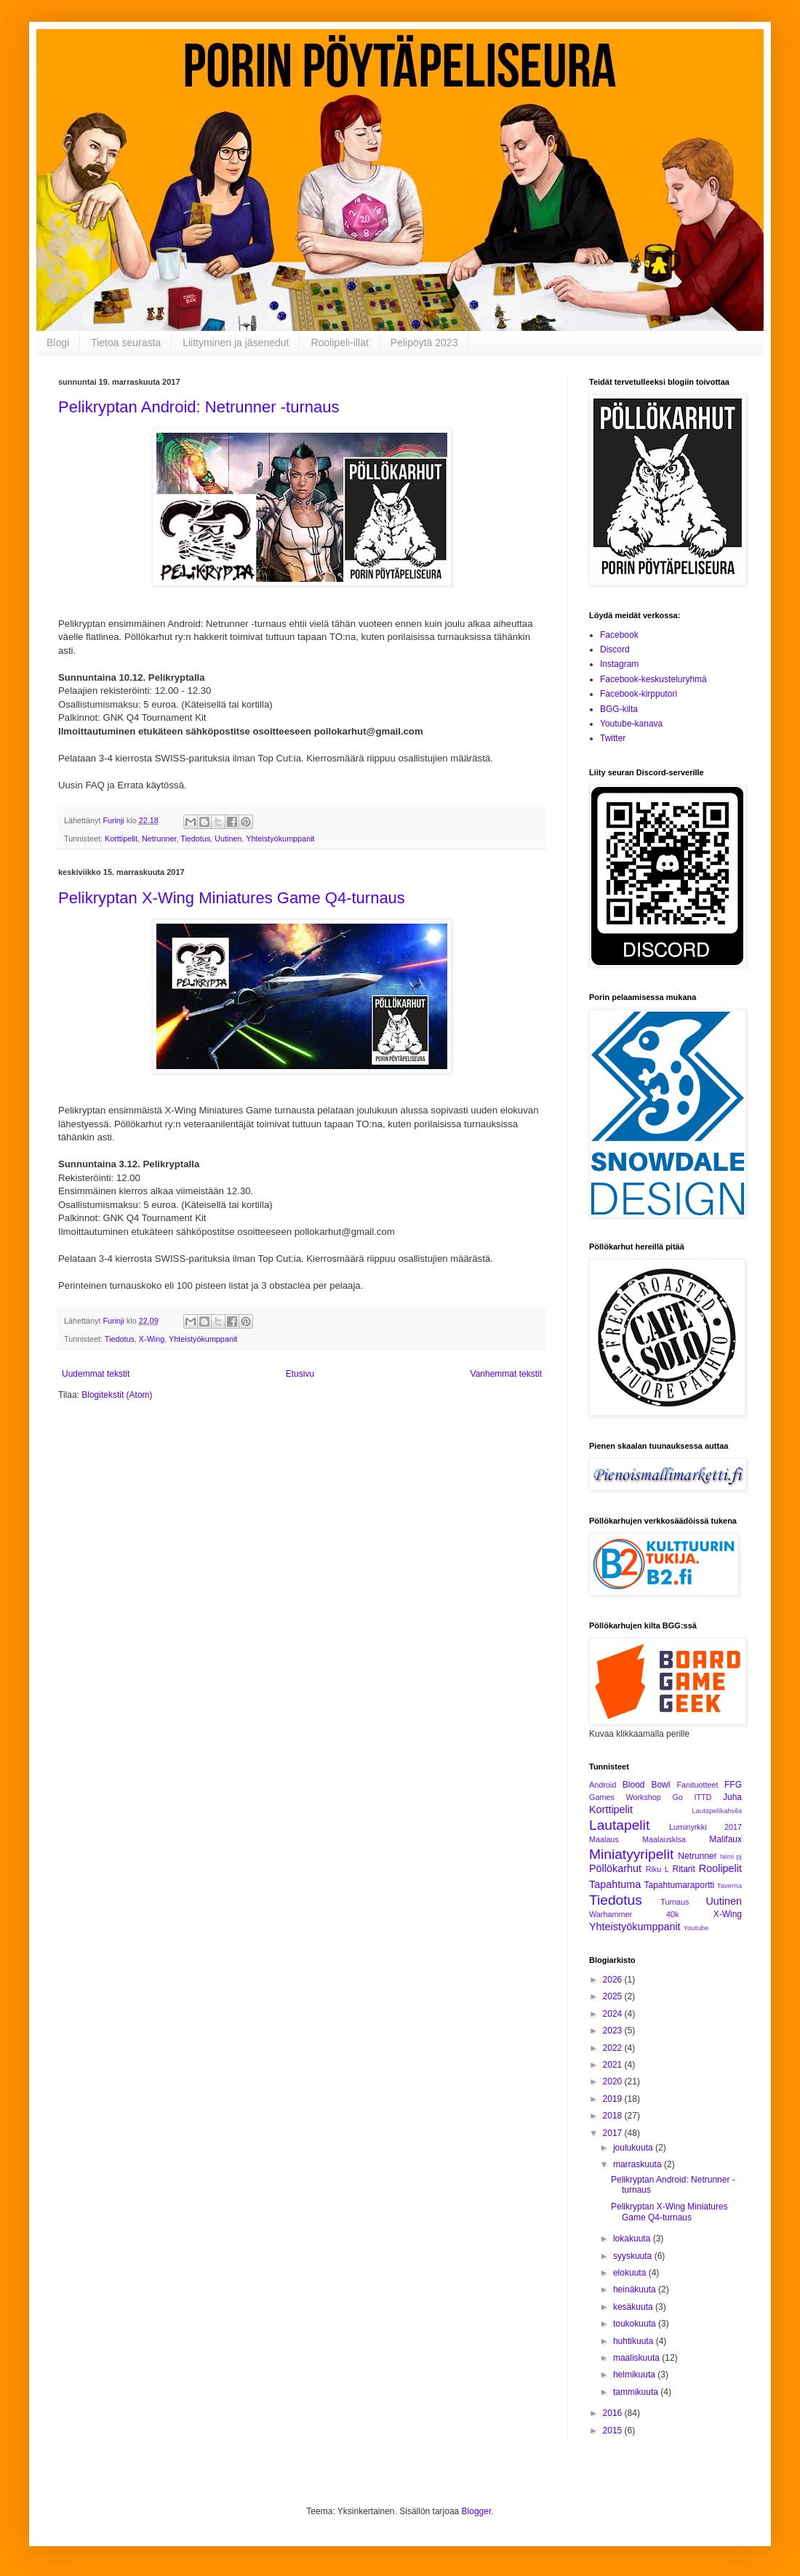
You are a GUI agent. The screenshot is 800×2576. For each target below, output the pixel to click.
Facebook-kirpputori (638, 694)
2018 (614, 2116)
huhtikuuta (634, 2341)
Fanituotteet (697, 1784)
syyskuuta (634, 2256)
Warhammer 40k (634, 1914)
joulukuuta (634, 2148)
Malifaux (725, 1839)
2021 (614, 2065)
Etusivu (300, 1374)
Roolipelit (720, 1868)
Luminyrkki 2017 (705, 1827)
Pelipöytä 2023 (424, 342)
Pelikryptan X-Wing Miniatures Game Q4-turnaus (231, 898)
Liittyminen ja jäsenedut (236, 342)
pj (739, 1856)
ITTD (702, 1797)
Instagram (619, 664)
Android (602, 1784)
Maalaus (604, 1839)
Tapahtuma (615, 1884)
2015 (614, 2430)
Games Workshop (625, 1797)
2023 (614, 2030)
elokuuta (631, 2273)
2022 (614, 2048)
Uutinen (228, 838)
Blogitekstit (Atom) (116, 1395)
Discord (615, 649)
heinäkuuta (635, 2289)
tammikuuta (636, 2392)
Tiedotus (195, 838)
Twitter (612, 738)
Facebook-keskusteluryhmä (653, 679)
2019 (614, 2099)
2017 (614, 2133)
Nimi (727, 1856)
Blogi (58, 342)
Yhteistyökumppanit (280, 838)
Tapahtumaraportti (679, 1885)
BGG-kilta (619, 709)
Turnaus (674, 1901)
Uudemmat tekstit (95, 1374)
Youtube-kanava (631, 724)
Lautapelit (619, 1825)
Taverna (729, 1885)
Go (677, 1797)
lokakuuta (633, 2238)
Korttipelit (121, 838)
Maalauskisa (664, 1839)
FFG (733, 1785)
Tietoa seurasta (126, 342)
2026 (614, 1980)
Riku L (657, 1869)
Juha (732, 1797)
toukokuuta (635, 2324)
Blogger (477, 2511)
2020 (614, 2081)
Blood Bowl (647, 1785)
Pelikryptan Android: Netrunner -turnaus (198, 407)
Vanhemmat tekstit (506, 1374)
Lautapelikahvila (717, 1811)
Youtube (696, 1928)
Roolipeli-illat (339, 342)
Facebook (619, 635)
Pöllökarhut (615, 1868)
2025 (614, 1996)
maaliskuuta (637, 2358)
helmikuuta (635, 2374)
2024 (614, 2014)
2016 (614, 2413)
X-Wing (151, 1339)
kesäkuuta (634, 2307)
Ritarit (683, 1869)
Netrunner (159, 838)
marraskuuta (638, 2164)
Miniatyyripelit (631, 1854)
